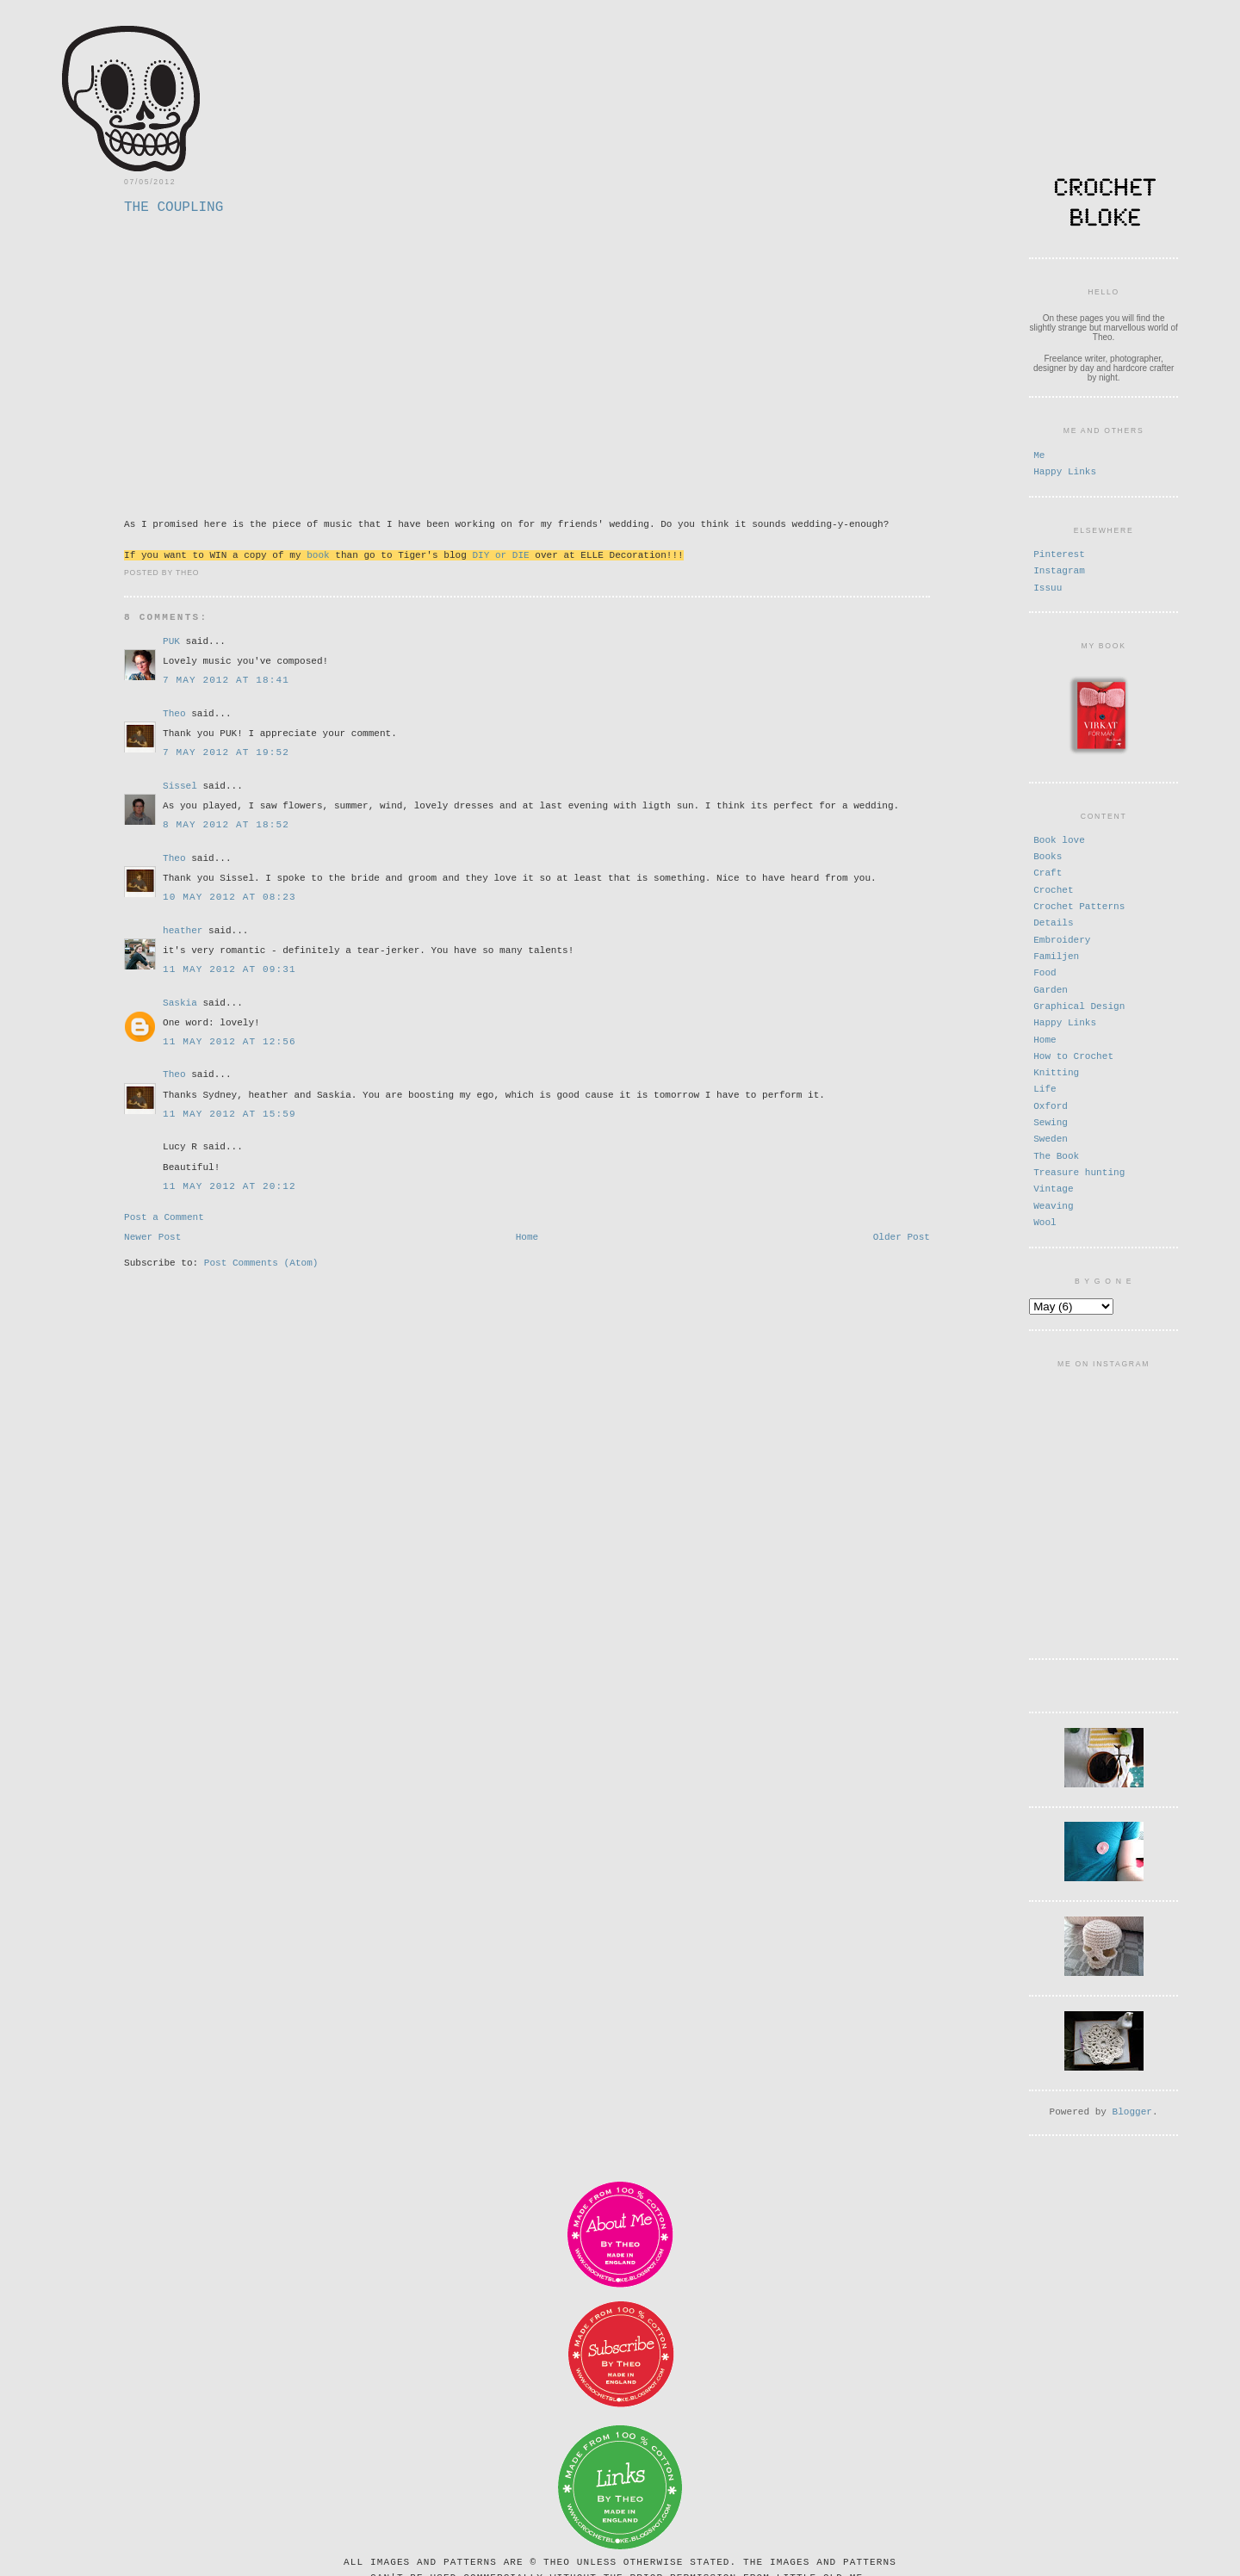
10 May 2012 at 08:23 (229, 895)
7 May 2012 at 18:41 (226, 678)
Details (1053, 920)
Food (1045, 970)
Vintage (1053, 1186)
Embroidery (1061, 938)
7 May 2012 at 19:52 (226, 751)
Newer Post (152, 1239)
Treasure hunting (1079, 1170)
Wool (1045, 1220)
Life (1045, 1087)
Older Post (901, 1239)
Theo (174, 712)
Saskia (180, 1001)
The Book (1056, 1154)
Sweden (1050, 1136)
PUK (171, 640)
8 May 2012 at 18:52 (226, 823)
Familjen (1056, 954)
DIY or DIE (500, 554)
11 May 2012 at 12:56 (229, 1040)
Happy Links (1064, 470)
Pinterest (1059, 553)
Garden (1050, 987)
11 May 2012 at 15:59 (229, 1112)
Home (527, 1239)
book (318, 554)
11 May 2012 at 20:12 (229, 1185)
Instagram (1059, 569)
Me (1039, 454)
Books (1047, 854)
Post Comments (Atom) (261, 1266)
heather (182, 929)
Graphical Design (1079, 1004)
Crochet (1053, 888)
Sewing (1050, 1120)
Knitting (1056, 1070)
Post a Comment (164, 1217)
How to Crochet (1073, 1054)
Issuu (1047, 586)
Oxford (1050, 1104)
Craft (1047, 870)
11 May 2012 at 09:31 (229, 968)
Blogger (1132, 2104)
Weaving (1053, 1204)
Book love (1059, 838)
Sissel (180, 784)
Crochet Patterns (1079, 904)
